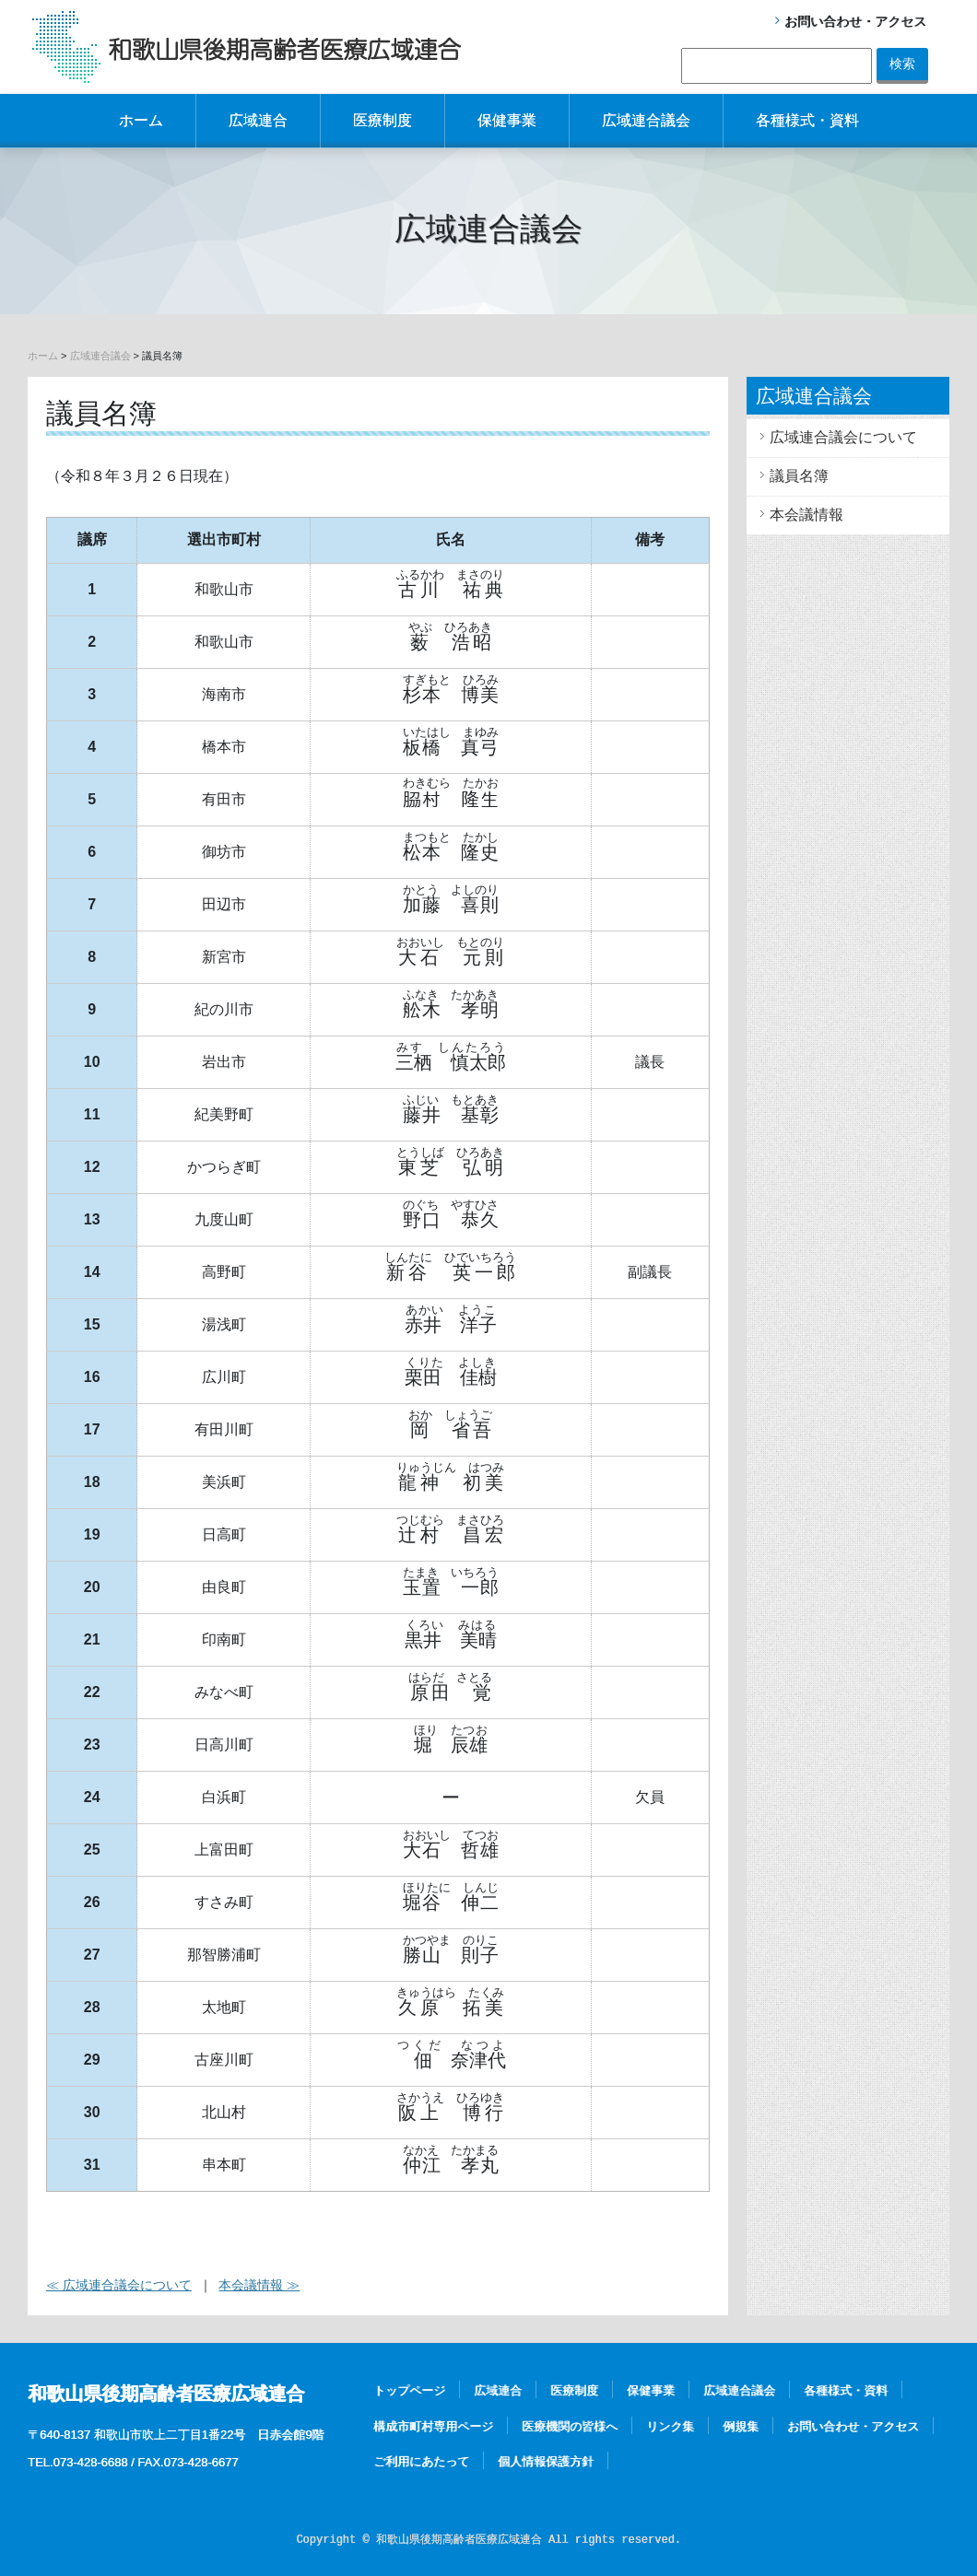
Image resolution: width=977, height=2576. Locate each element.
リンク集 (670, 2426)
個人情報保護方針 (546, 2461)
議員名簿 (799, 476)
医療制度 (382, 120)
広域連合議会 (646, 120)
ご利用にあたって (421, 2461)
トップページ (409, 2390)
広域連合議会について (843, 437)
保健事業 (506, 120)
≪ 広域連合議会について (119, 2284)
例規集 (741, 2426)
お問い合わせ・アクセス (855, 21)
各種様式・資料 (807, 120)
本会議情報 (806, 514)
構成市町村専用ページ (433, 2426)
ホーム (141, 120)
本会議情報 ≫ (259, 2284)
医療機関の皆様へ (570, 2426)
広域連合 (258, 120)
